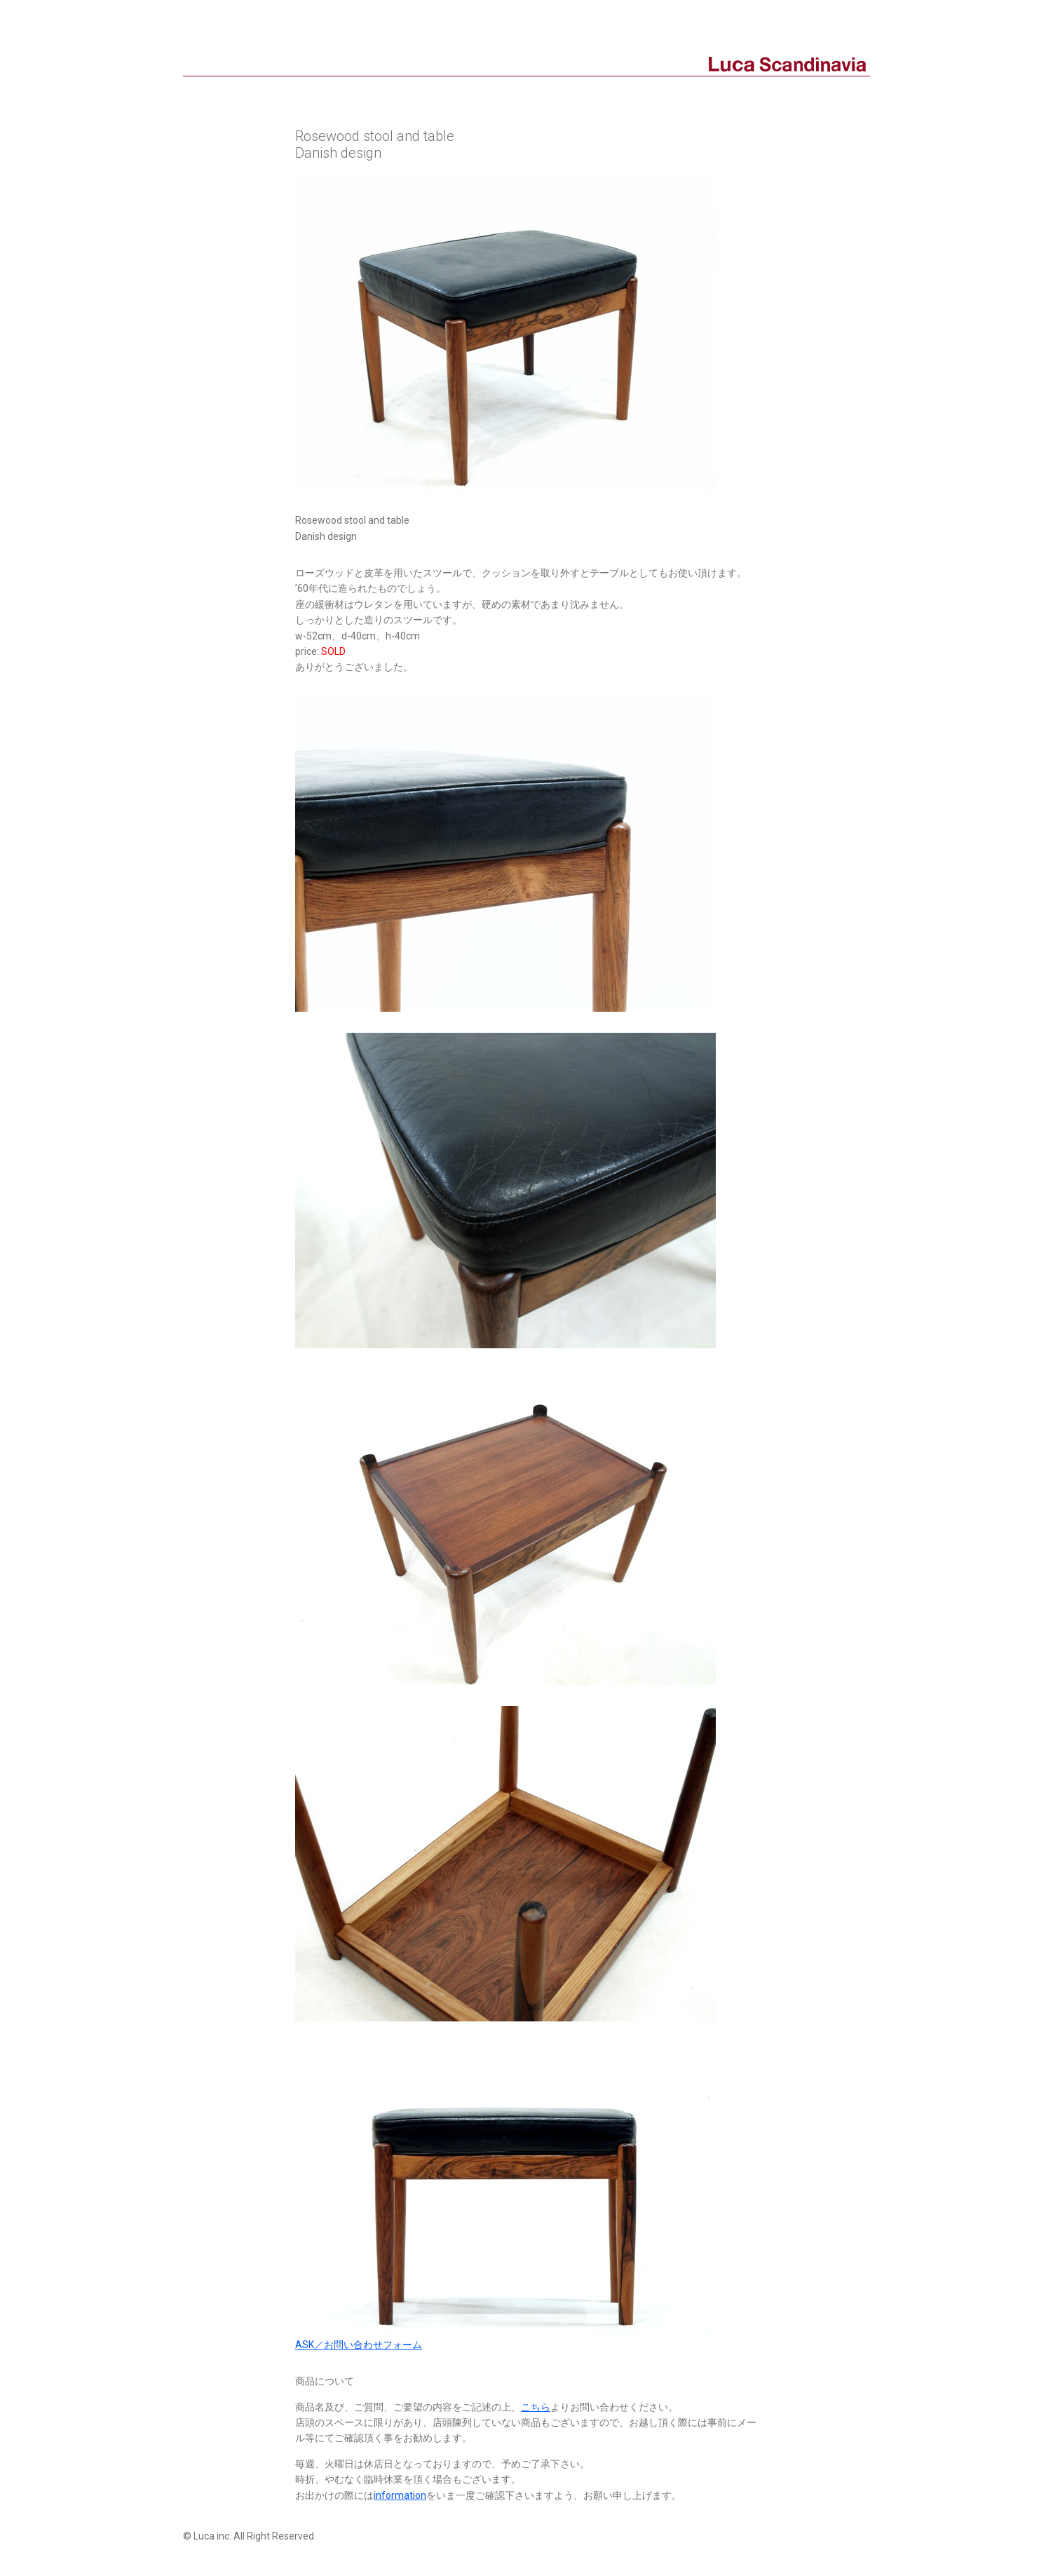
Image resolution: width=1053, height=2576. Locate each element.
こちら (535, 2407)
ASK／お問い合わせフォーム (358, 2344)
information (400, 2495)
